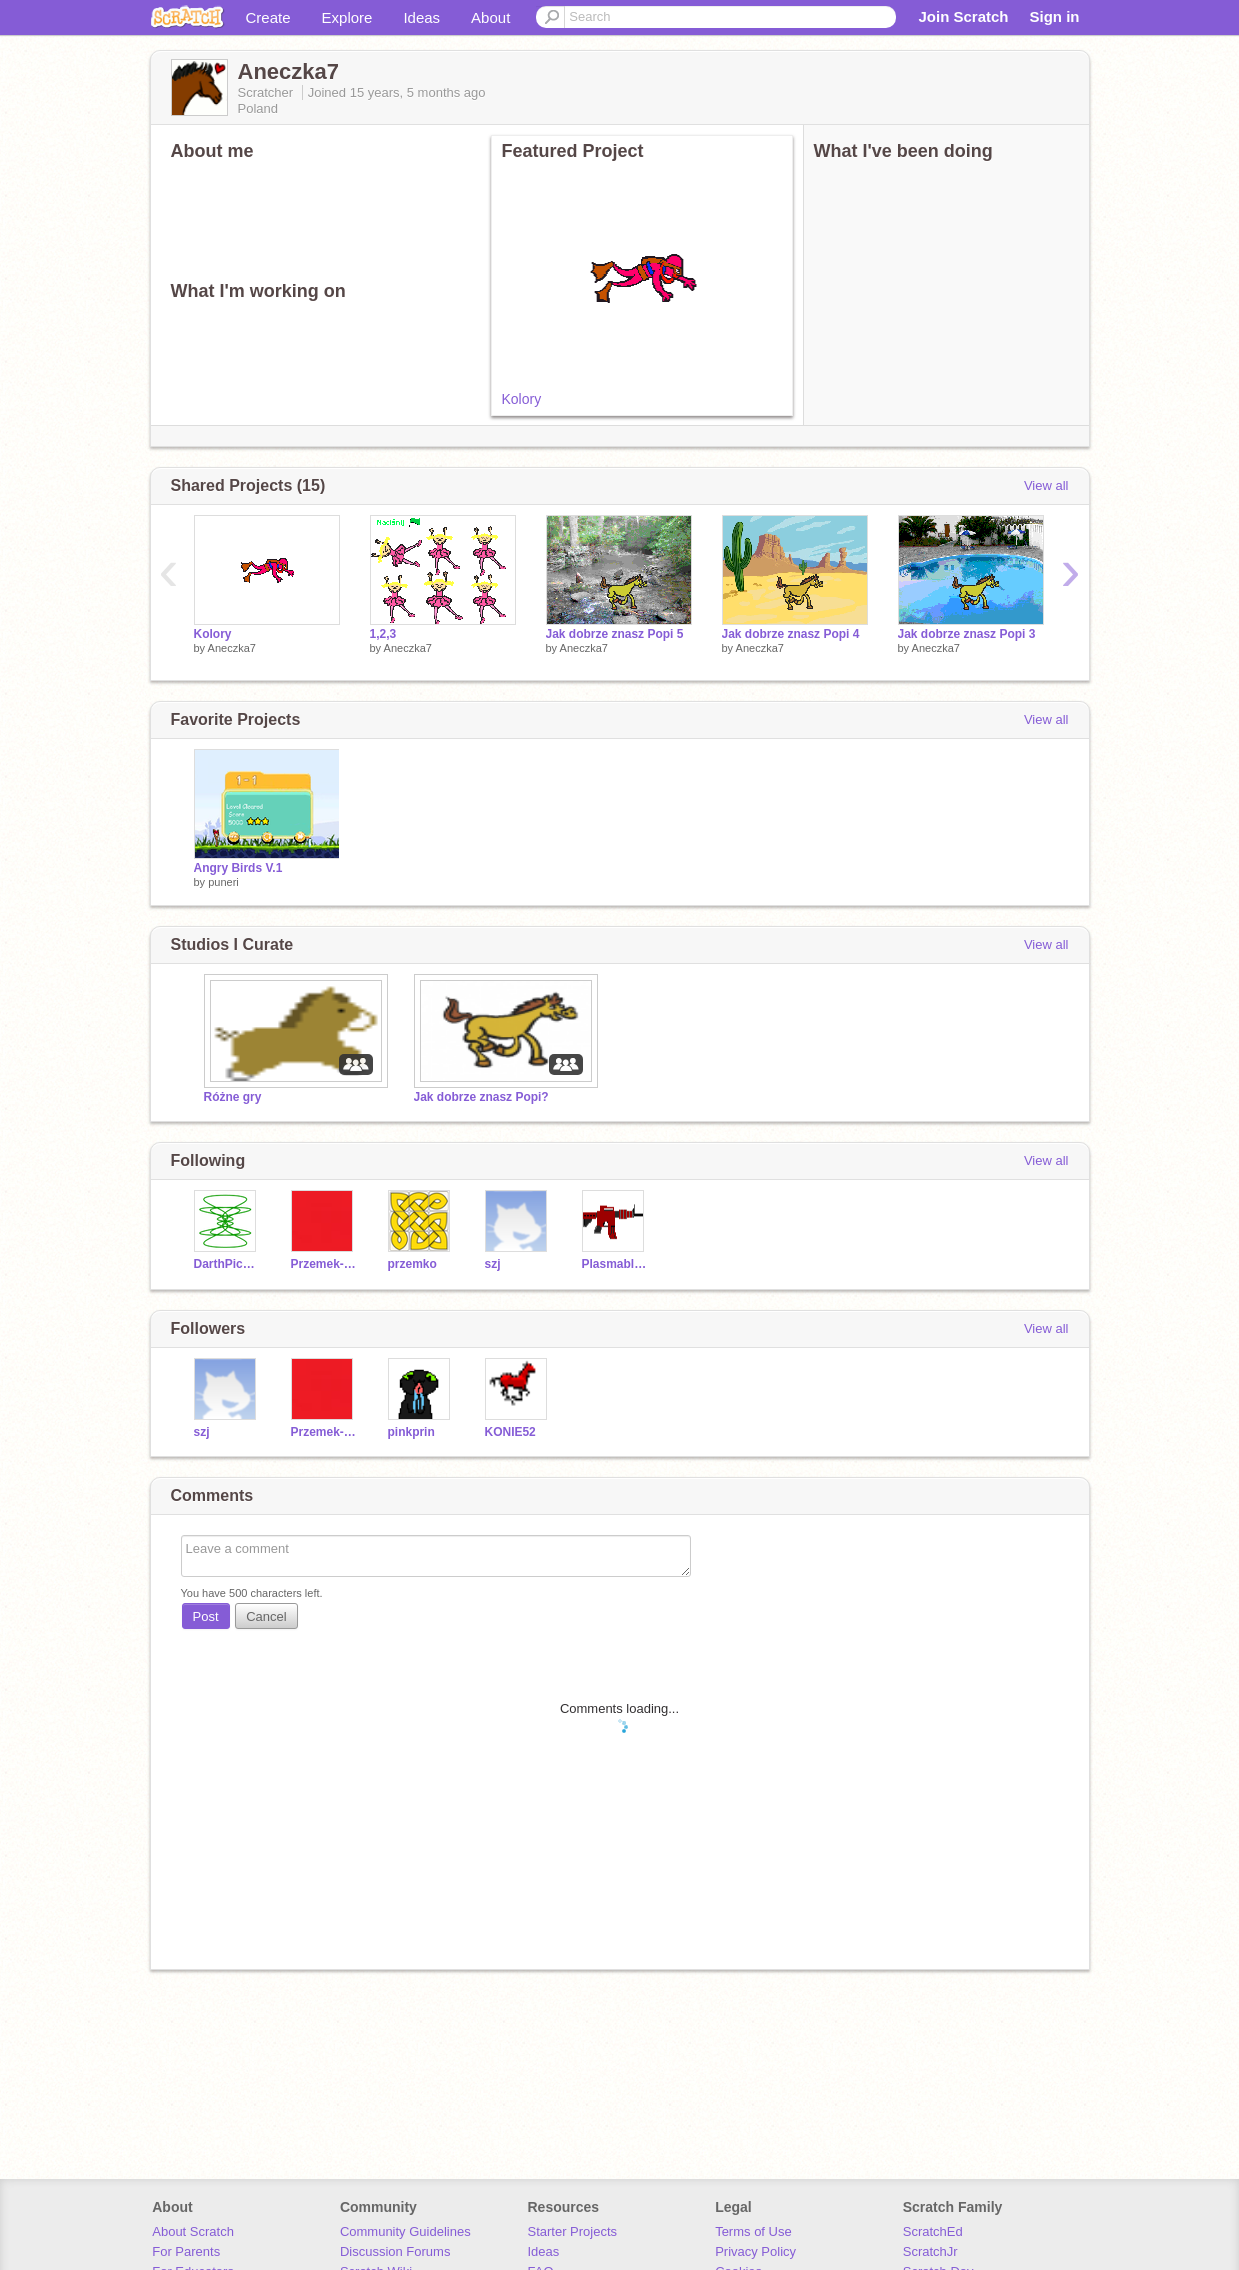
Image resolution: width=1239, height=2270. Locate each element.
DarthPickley (227, 1264)
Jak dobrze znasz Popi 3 (967, 634)
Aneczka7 (232, 648)
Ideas (421, 17)
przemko (412, 1264)
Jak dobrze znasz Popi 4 (791, 634)
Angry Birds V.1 (238, 868)
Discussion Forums (395, 2251)
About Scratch (193, 2231)
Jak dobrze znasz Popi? (481, 1097)
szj (493, 1264)
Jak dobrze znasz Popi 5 (615, 634)
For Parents (186, 2251)
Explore (347, 17)
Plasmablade (615, 1264)
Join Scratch (963, 16)
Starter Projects (573, 2231)
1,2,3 (383, 634)
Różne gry (233, 1097)
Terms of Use (753, 2231)
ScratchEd (933, 2231)
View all (1046, 485)
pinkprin (411, 1432)
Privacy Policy (755, 2251)
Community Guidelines (405, 2231)
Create (268, 17)
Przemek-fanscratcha (324, 1264)
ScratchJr (930, 2251)
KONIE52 (510, 1432)
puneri (223, 882)
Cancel (266, 1616)
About (490, 17)
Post (206, 1616)
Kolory (522, 399)
